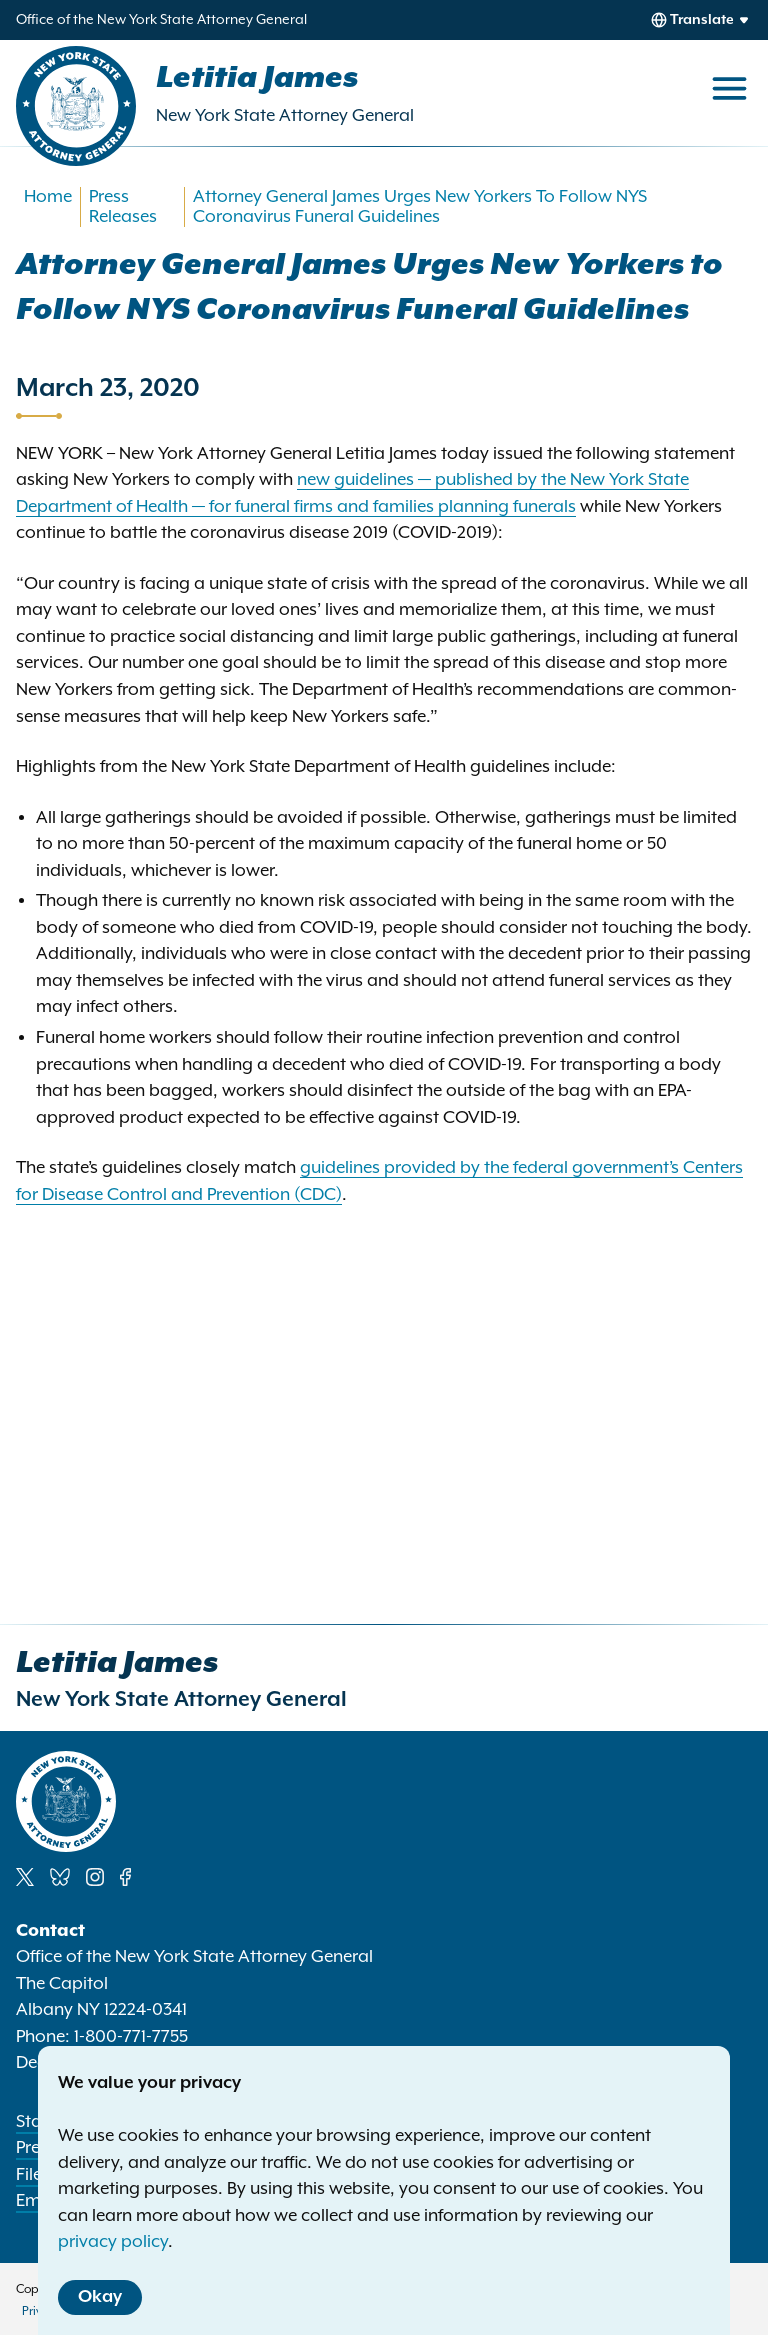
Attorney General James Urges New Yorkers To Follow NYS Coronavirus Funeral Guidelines (420, 207)
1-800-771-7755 (131, 2037)
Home (48, 197)
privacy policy (113, 2242)
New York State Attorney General (285, 116)
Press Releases (123, 207)
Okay (100, 2297)
